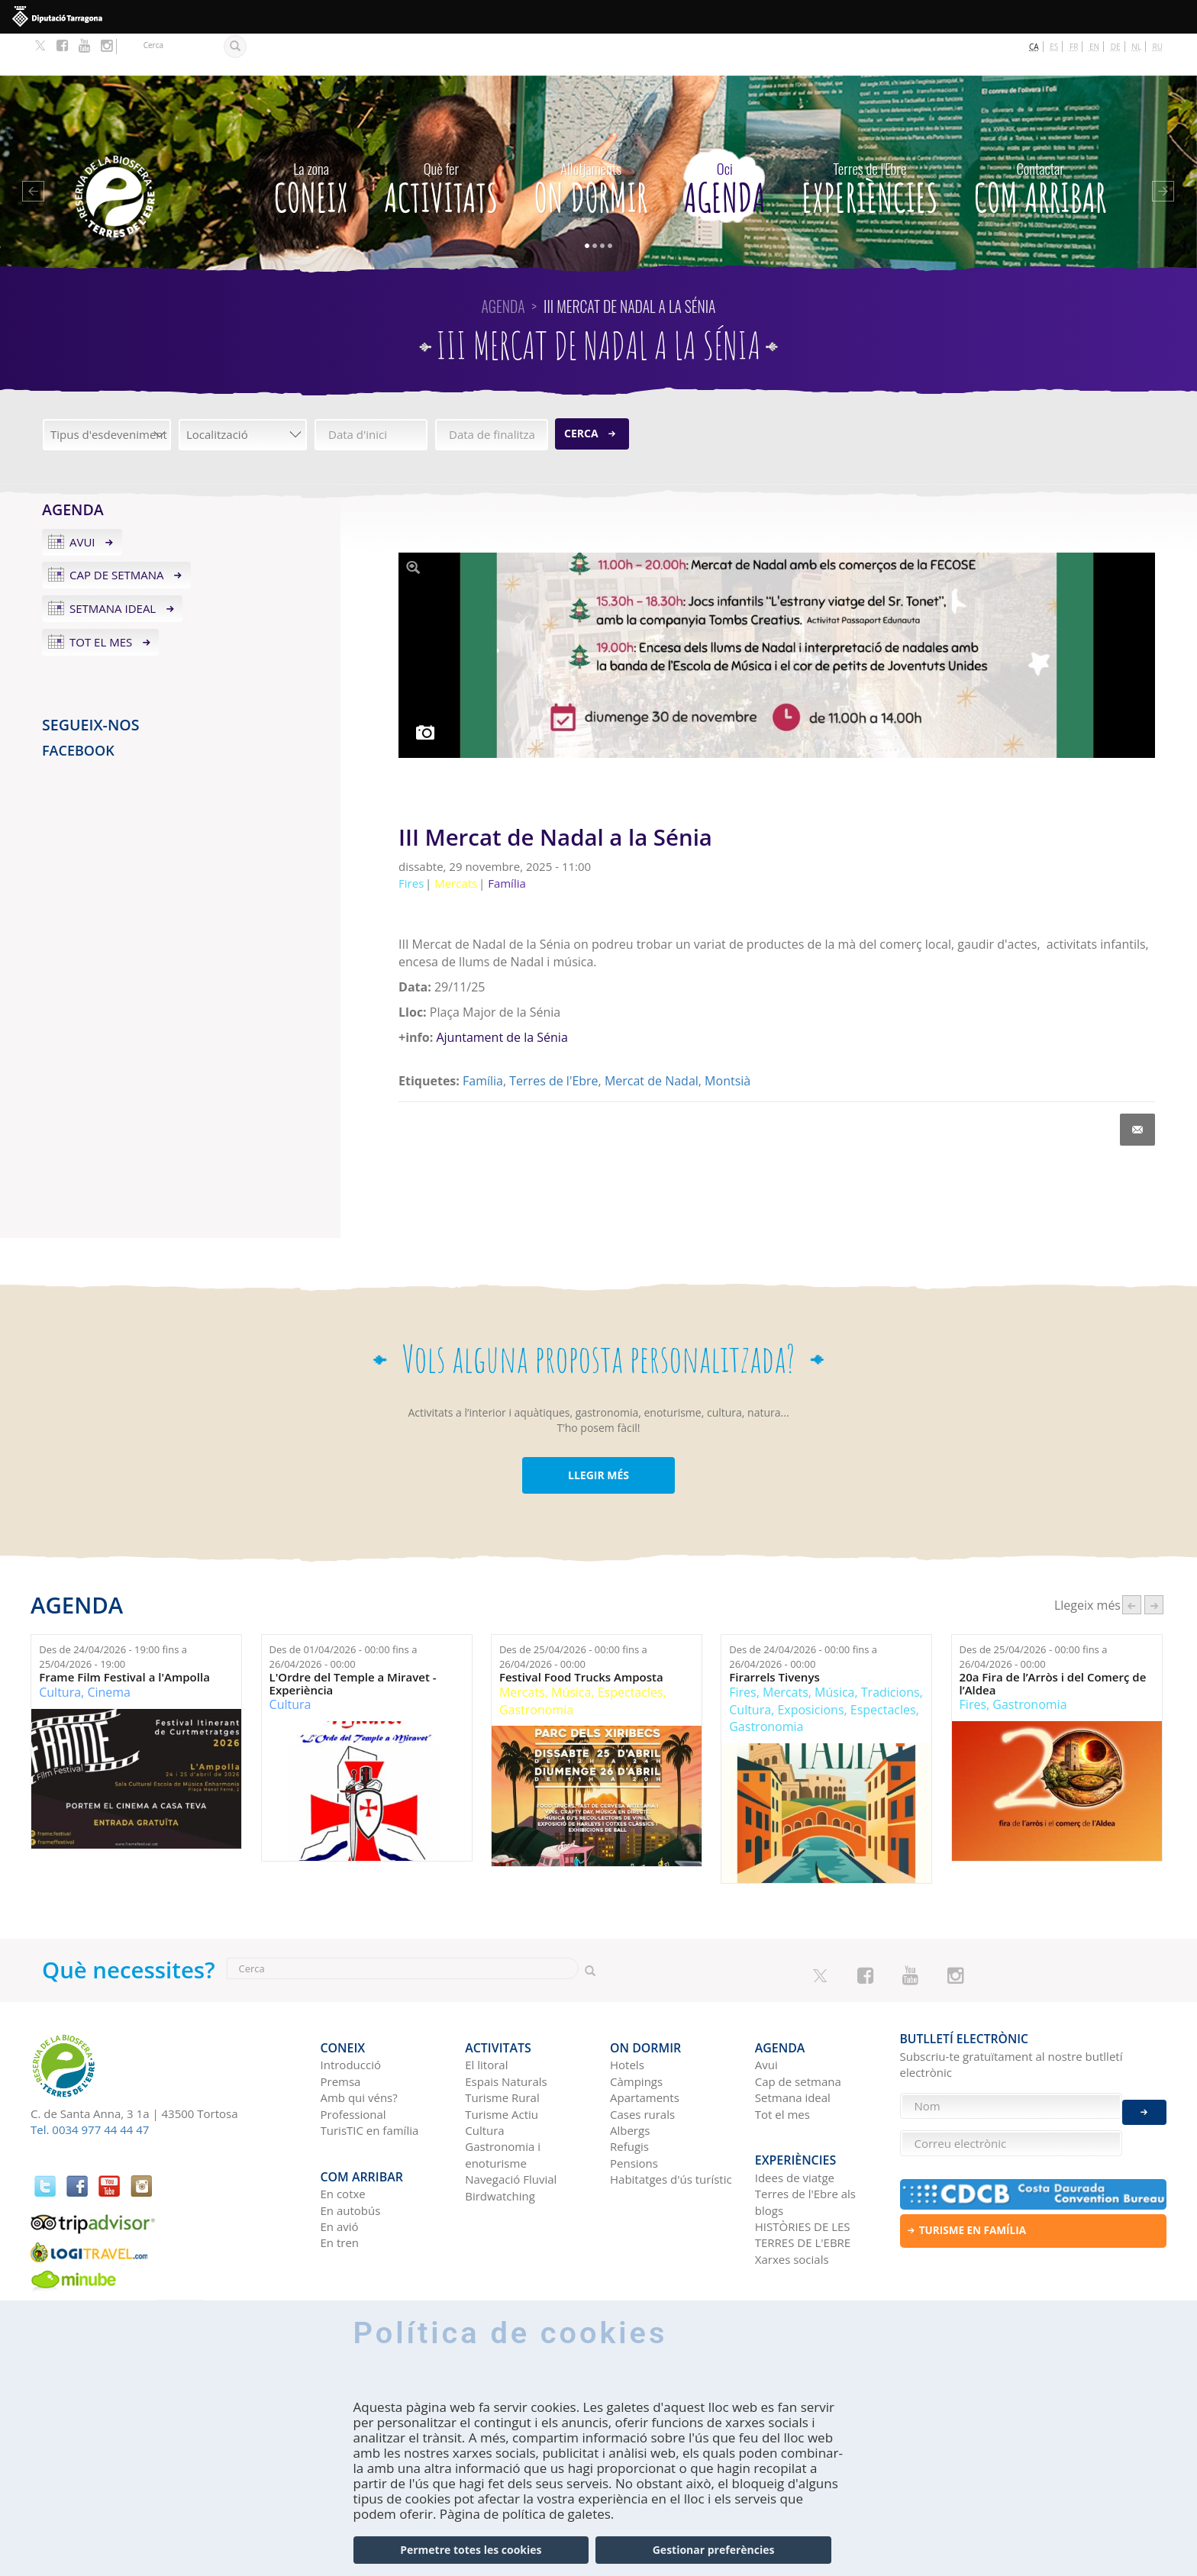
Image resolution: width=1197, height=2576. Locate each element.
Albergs (630, 2080)
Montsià (727, 1038)
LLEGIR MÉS (598, 1433)
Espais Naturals (506, 2031)
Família (483, 1038)
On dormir (591, 142)
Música (571, 1650)
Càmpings (636, 2031)
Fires (742, 1650)
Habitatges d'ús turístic (671, 2128)
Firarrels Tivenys (774, 1636)
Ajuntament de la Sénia (501, 995)
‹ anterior (1131, 1563)
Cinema (109, 1650)
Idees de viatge (794, 2118)
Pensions (634, 2112)
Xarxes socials (792, 2199)
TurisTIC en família (370, 2080)
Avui (82, 500)
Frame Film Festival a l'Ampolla (124, 1636)
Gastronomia (536, 1667)
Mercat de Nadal (652, 1038)
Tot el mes (100, 600)
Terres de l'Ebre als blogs (805, 2142)
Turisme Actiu (501, 2063)
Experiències (870, 142)
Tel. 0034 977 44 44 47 (90, 2088)
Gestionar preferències (714, 2549)
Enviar (1144, 2100)
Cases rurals (642, 2063)
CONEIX (311, 142)
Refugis (629, 2096)
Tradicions (890, 1650)
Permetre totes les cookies (470, 2549)
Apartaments (644, 2047)
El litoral (486, 2014)
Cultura (60, 1650)
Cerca (581, 391)
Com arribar (1040, 142)
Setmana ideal (112, 567)
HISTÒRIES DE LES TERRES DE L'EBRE (802, 2175)
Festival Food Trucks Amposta (581, 1636)
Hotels (627, 2014)
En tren (340, 2183)
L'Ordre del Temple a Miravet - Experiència (353, 1642)
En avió (340, 2167)
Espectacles (630, 1650)
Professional (353, 2063)
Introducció (351, 2014)
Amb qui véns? (359, 2047)
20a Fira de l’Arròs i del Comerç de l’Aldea (1053, 1642)
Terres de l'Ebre (553, 1038)
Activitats (441, 142)
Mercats (522, 1650)
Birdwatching (500, 2145)
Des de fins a (113, 1615)
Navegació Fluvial (511, 2128)
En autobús (351, 2150)
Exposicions (810, 1667)
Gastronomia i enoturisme (502, 2104)
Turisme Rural (502, 2047)
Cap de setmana (116, 533)
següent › (1153, 1563)
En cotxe (343, 2134)
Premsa (341, 2031)
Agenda (725, 142)
